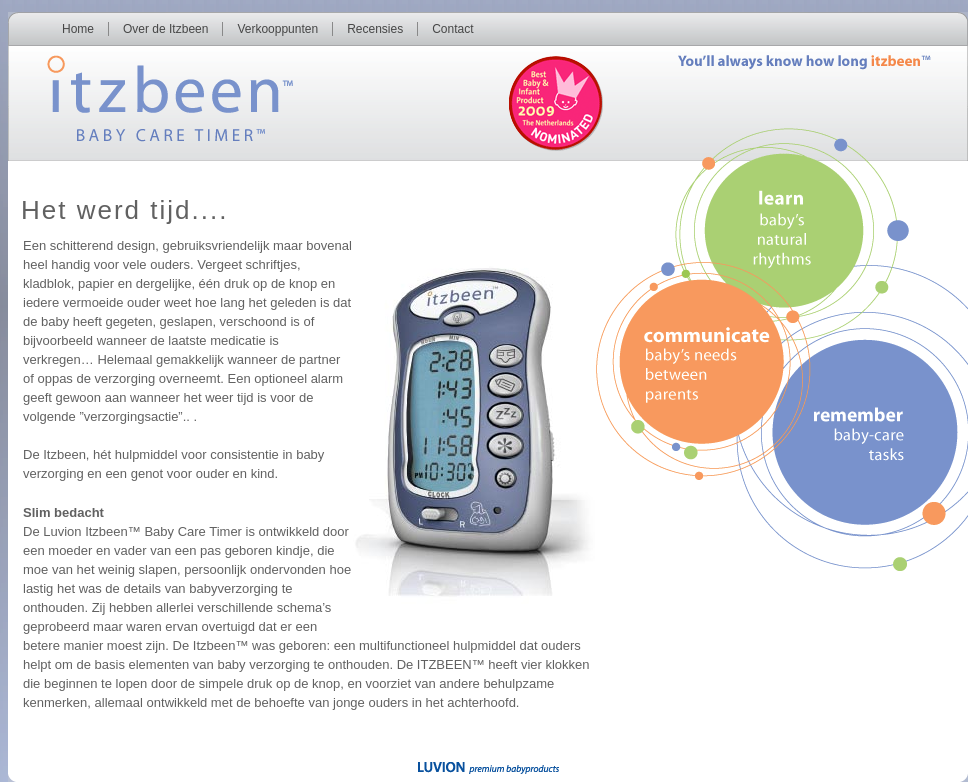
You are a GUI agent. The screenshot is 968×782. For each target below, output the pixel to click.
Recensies (375, 29)
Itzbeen (148, 93)
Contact (452, 29)
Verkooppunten (277, 29)
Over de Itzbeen (165, 29)
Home (78, 29)
